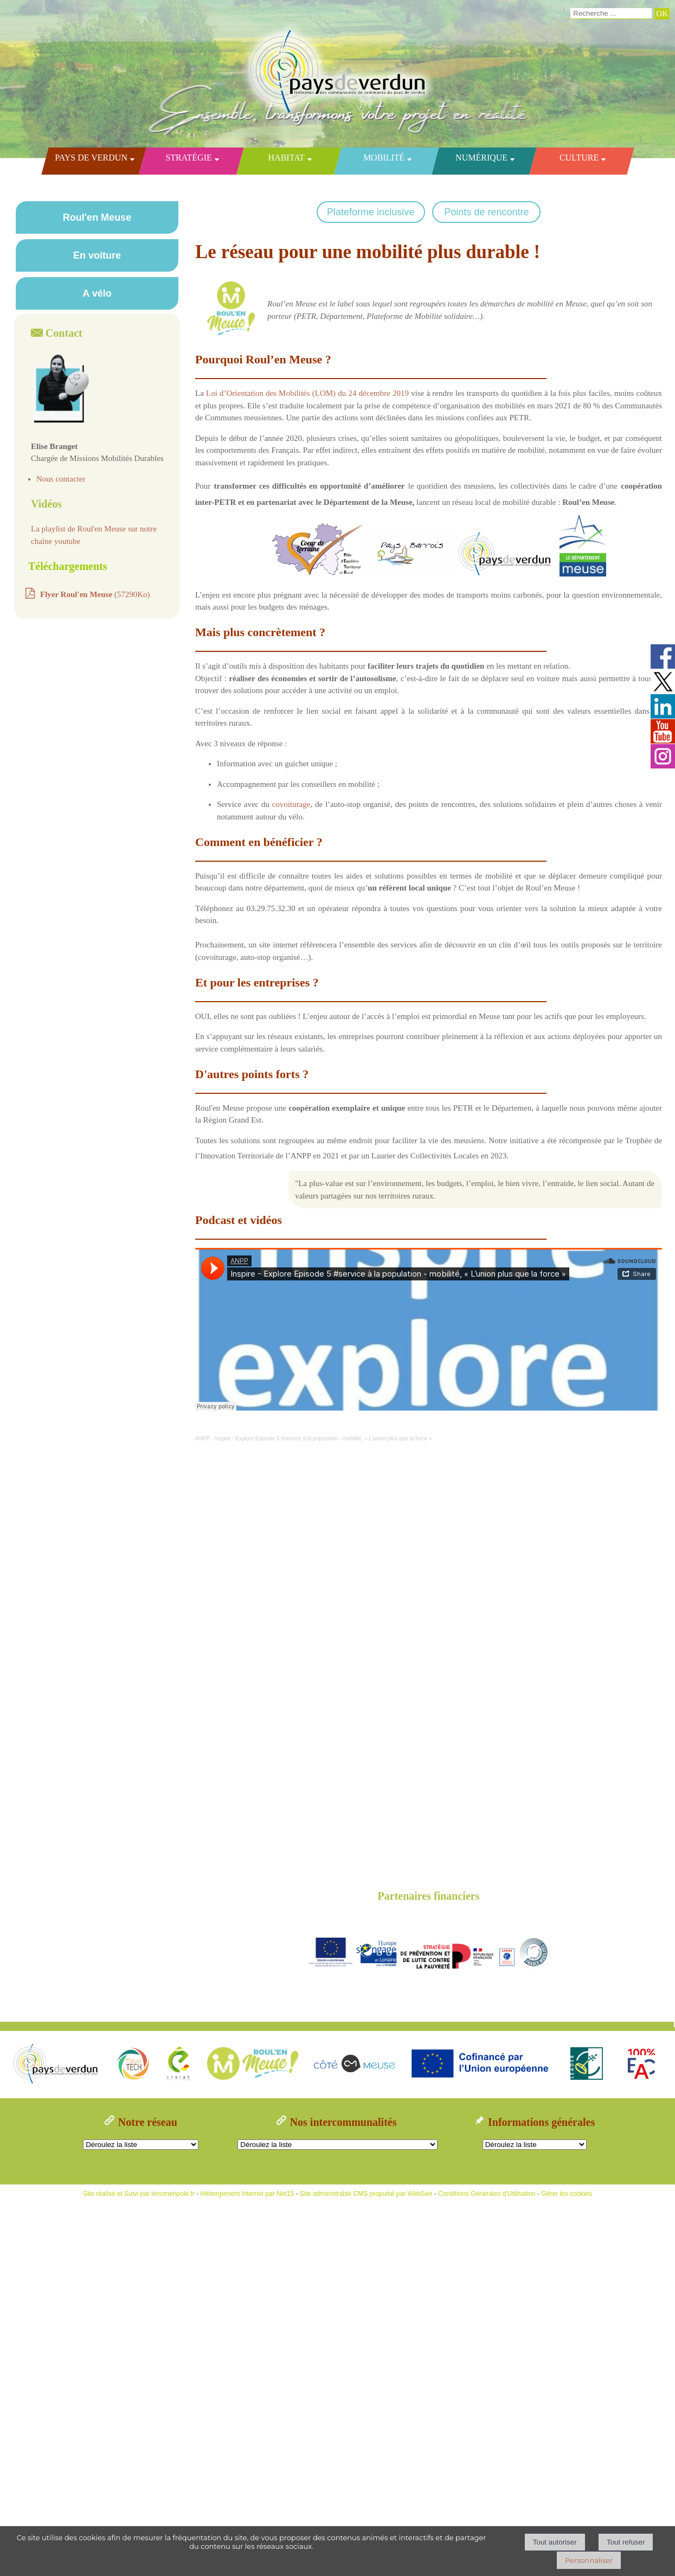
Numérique (481, 157)
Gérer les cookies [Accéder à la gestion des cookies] (566, 2193)
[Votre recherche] (611, 13)
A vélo (96, 293)
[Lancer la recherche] (662, 14)
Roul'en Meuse (97, 217)
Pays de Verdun (91, 157)
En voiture (97, 255)
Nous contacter (60, 479)
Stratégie (188, 157)
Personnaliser (589, 2560)
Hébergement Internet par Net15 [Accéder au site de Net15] (247, 2193)
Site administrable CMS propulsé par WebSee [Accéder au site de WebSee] (366, 2193)
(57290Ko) (95, 594)
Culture (578, 157)
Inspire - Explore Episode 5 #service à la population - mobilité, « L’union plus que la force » (323, 1438)
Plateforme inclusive (370, 212)
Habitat (286, 157)
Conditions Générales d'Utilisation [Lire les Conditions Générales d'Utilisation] (487, 2193)
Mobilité (383, 157)
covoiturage (291, 804)
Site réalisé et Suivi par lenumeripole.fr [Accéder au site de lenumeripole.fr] (138, 2193)
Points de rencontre (486, 212)
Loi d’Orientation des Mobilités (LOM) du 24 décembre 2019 (307, 393)
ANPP (202, 1438)
